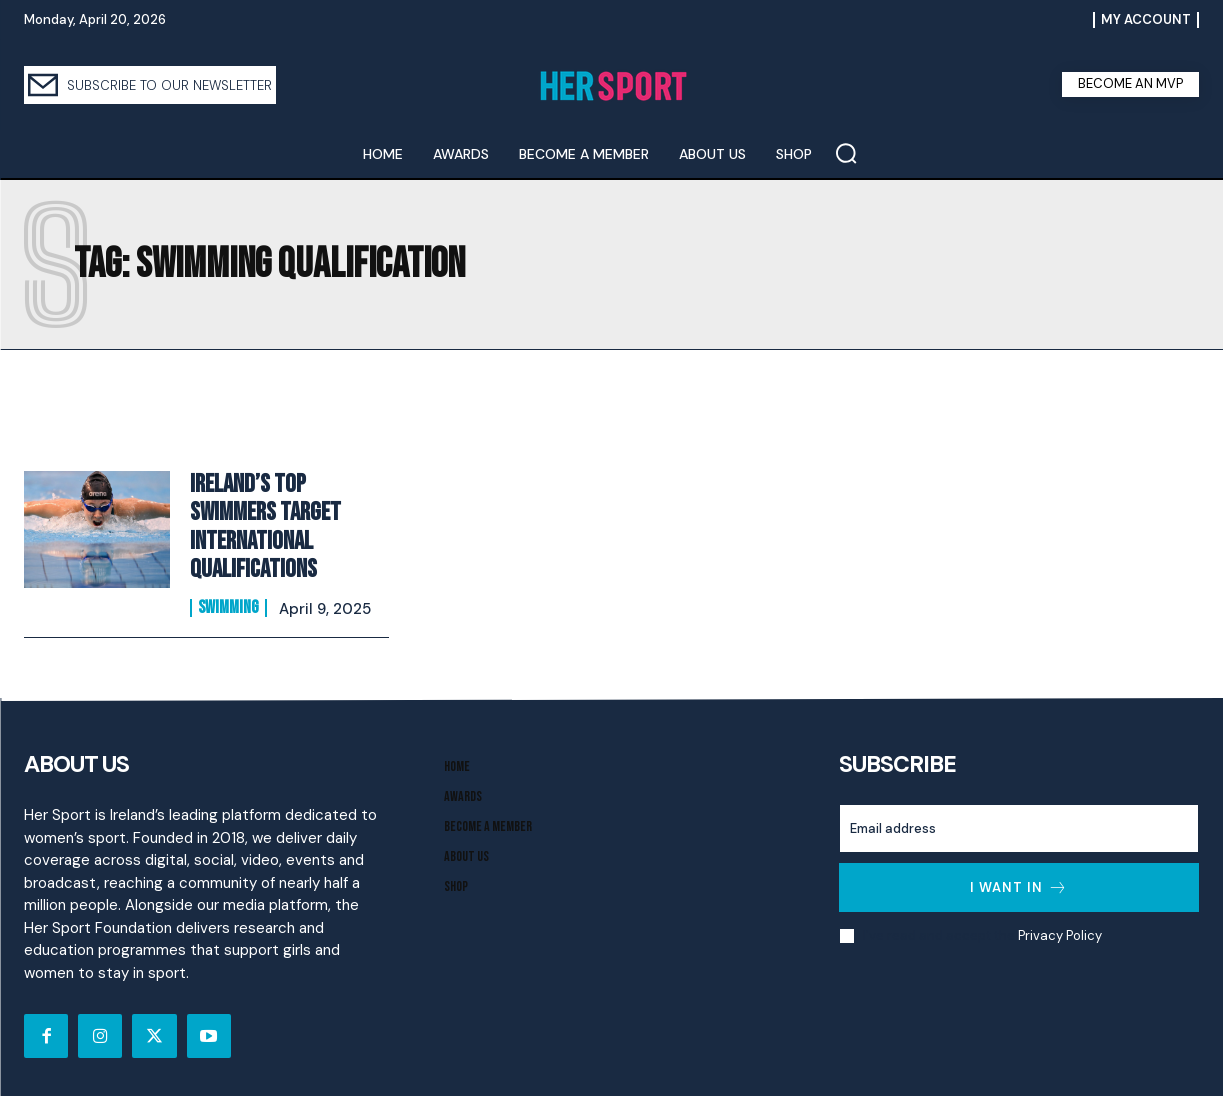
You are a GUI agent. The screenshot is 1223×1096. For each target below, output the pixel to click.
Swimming (228, 601)
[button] (846, 153)
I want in (1019, 880)
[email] (1019, 821)
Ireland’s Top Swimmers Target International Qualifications (262, 523)
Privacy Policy (1059, 927)
